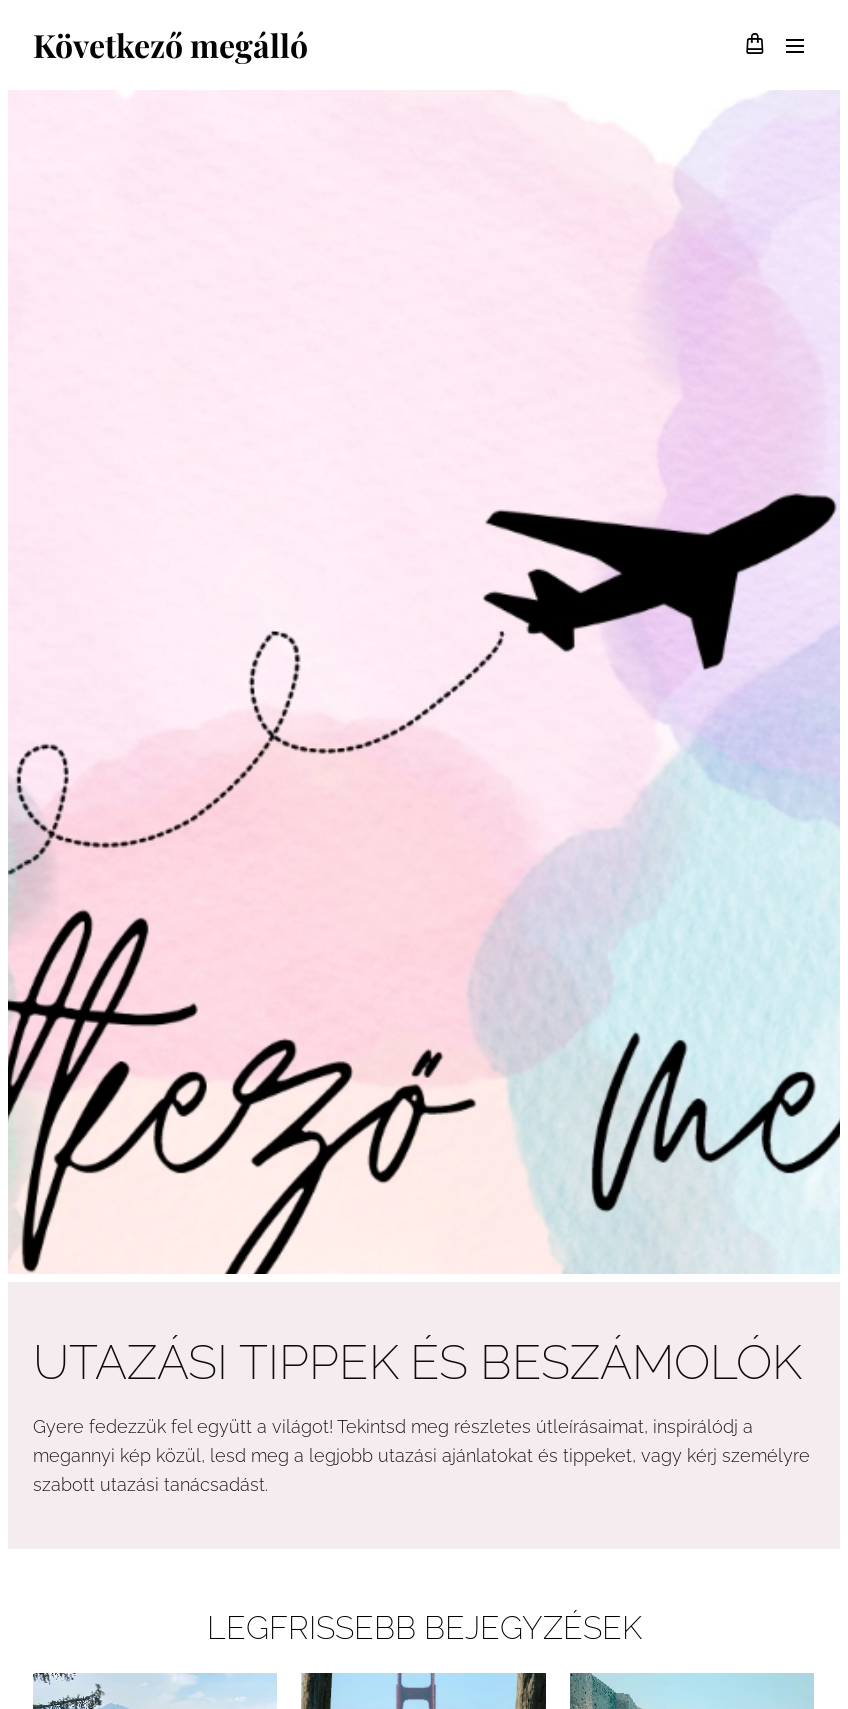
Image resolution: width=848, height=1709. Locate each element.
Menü (795, 46)
